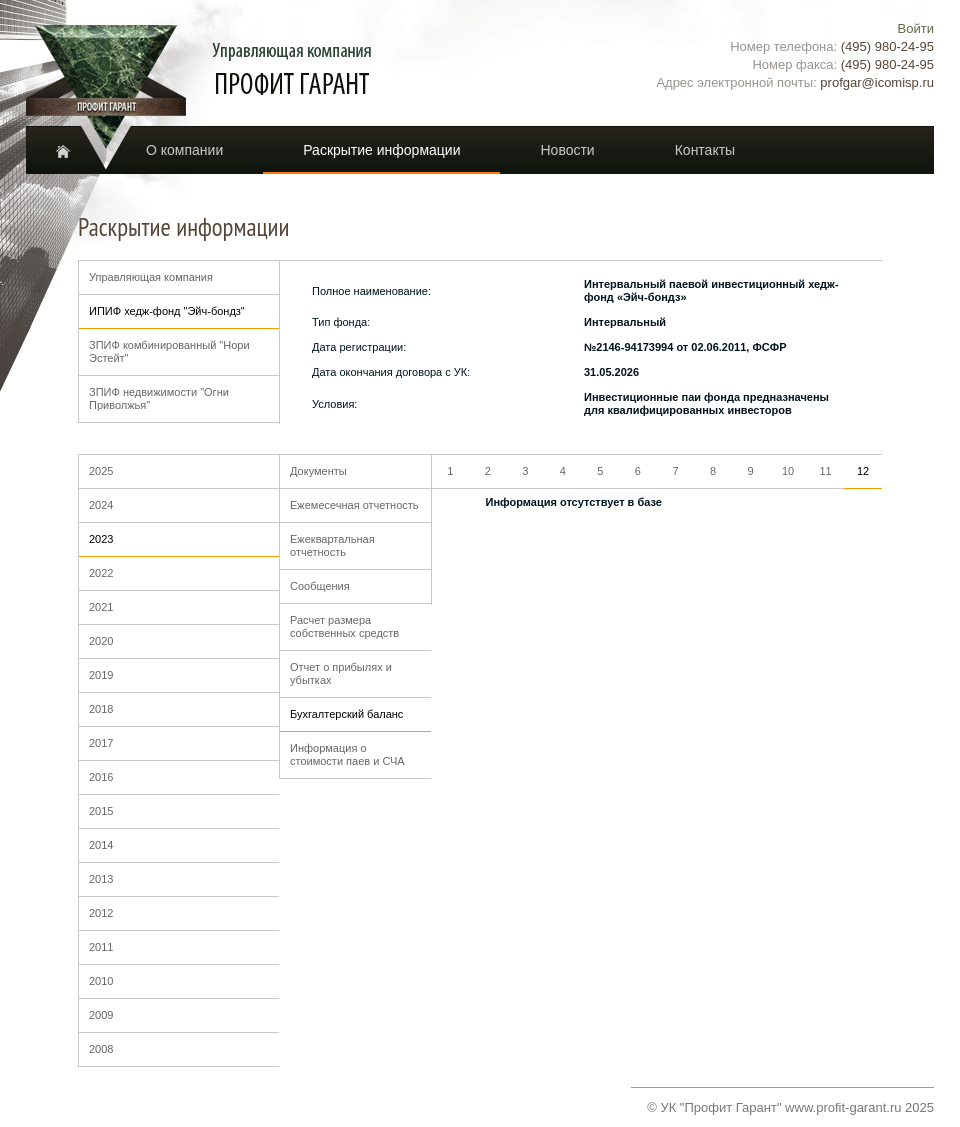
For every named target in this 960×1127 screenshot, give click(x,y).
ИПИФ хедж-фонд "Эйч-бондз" (167, 311)
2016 (101, 777)
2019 (101, 675)
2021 (101, 607)
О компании (184, 150)
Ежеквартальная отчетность (332, 545)
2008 (101, 1049)
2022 (101, 573)
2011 (101, 947)
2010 (101, 981)
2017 (101, 743)
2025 (101, 471)
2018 (101, 709)
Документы (318, 471)
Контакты (705, 150)
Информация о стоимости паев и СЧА (347, 754)
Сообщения (320, 586)
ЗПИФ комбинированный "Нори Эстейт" (169, 351)
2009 (101, 1015)
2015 (101, 811)
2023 (101, 539)
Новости (567, 150)
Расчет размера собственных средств (344, 626)
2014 (101, 845)
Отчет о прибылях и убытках (341, 673)
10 (788, 471)
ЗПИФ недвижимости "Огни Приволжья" (159, 398)
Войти (916, 28)
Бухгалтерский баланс (346, 714)
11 (825, 471)
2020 (101, 641)
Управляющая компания (151, 277)
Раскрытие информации (381, 150)
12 (863, 471)
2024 (101, 505)
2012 (101, 913)
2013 (101, 879)
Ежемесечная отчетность (354, 505)
